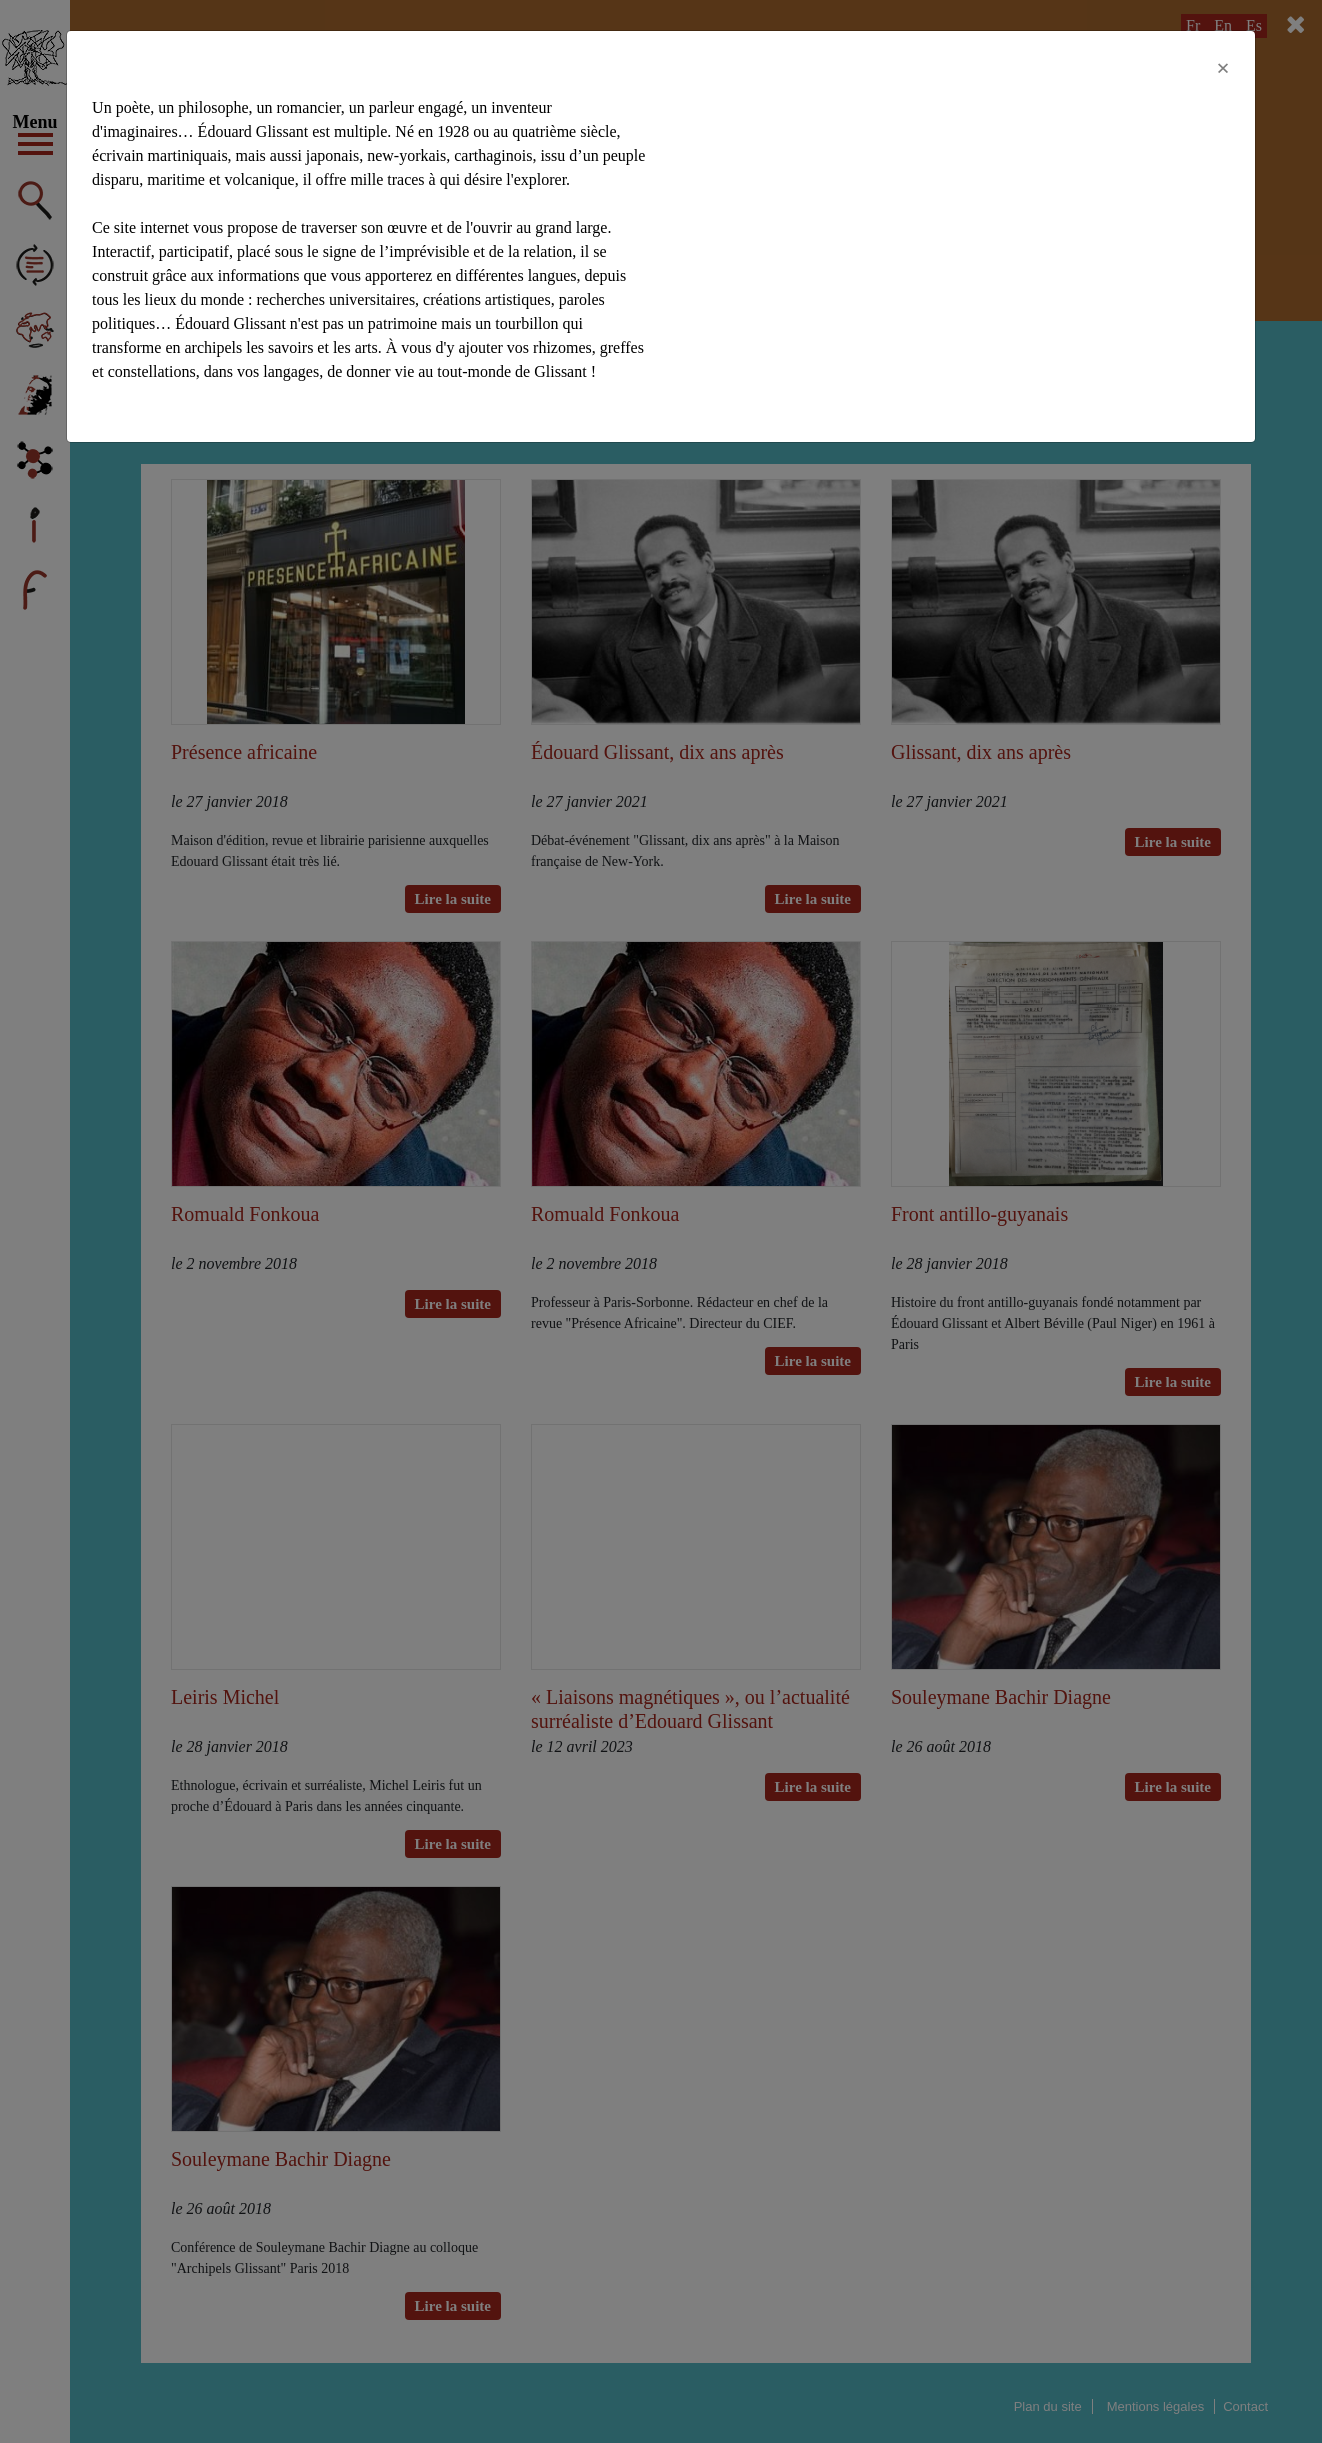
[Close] (1223, 68)
